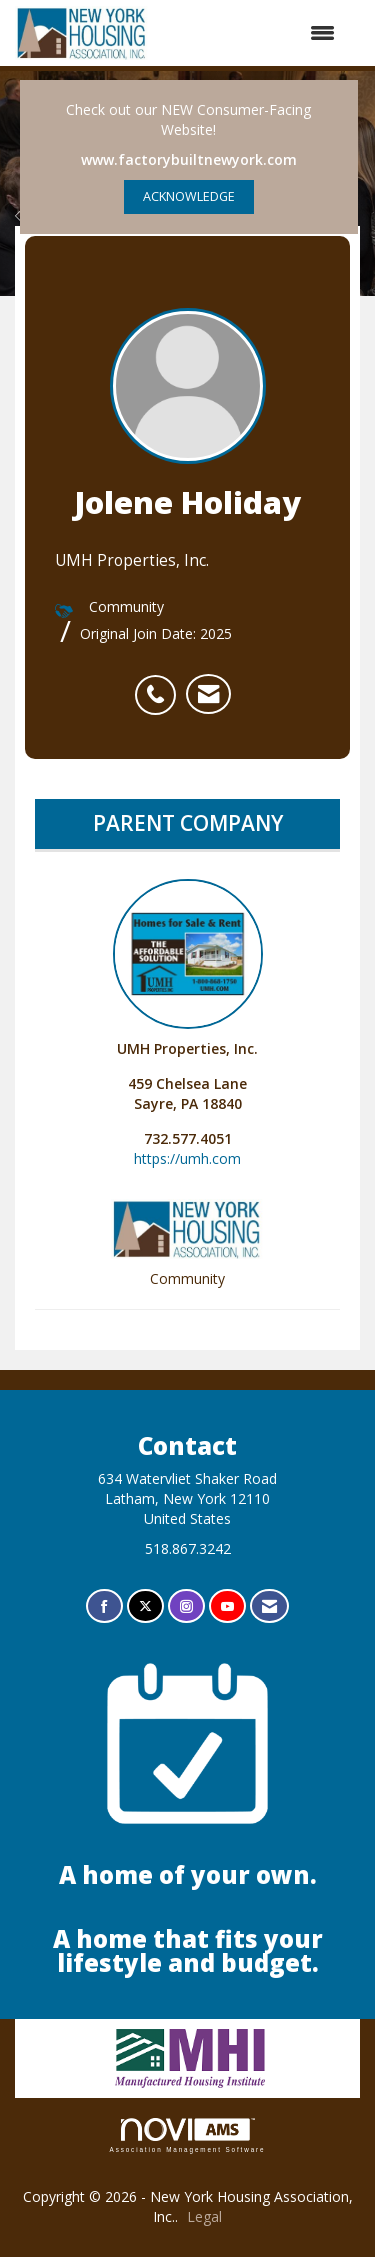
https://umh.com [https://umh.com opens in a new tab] (187, 1158)
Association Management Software (188, 2135)
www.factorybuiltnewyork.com (189, 159)
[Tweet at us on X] (145, 1606)
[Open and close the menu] (252, 33)
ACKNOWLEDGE (189, 196)
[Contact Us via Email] (269, 1606)
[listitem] (160, 684)
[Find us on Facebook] (104, 1606)
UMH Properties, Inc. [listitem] (188, 968)
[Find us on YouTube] (227, 1606)
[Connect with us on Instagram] (186, 1606)
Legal (204, 2216)
